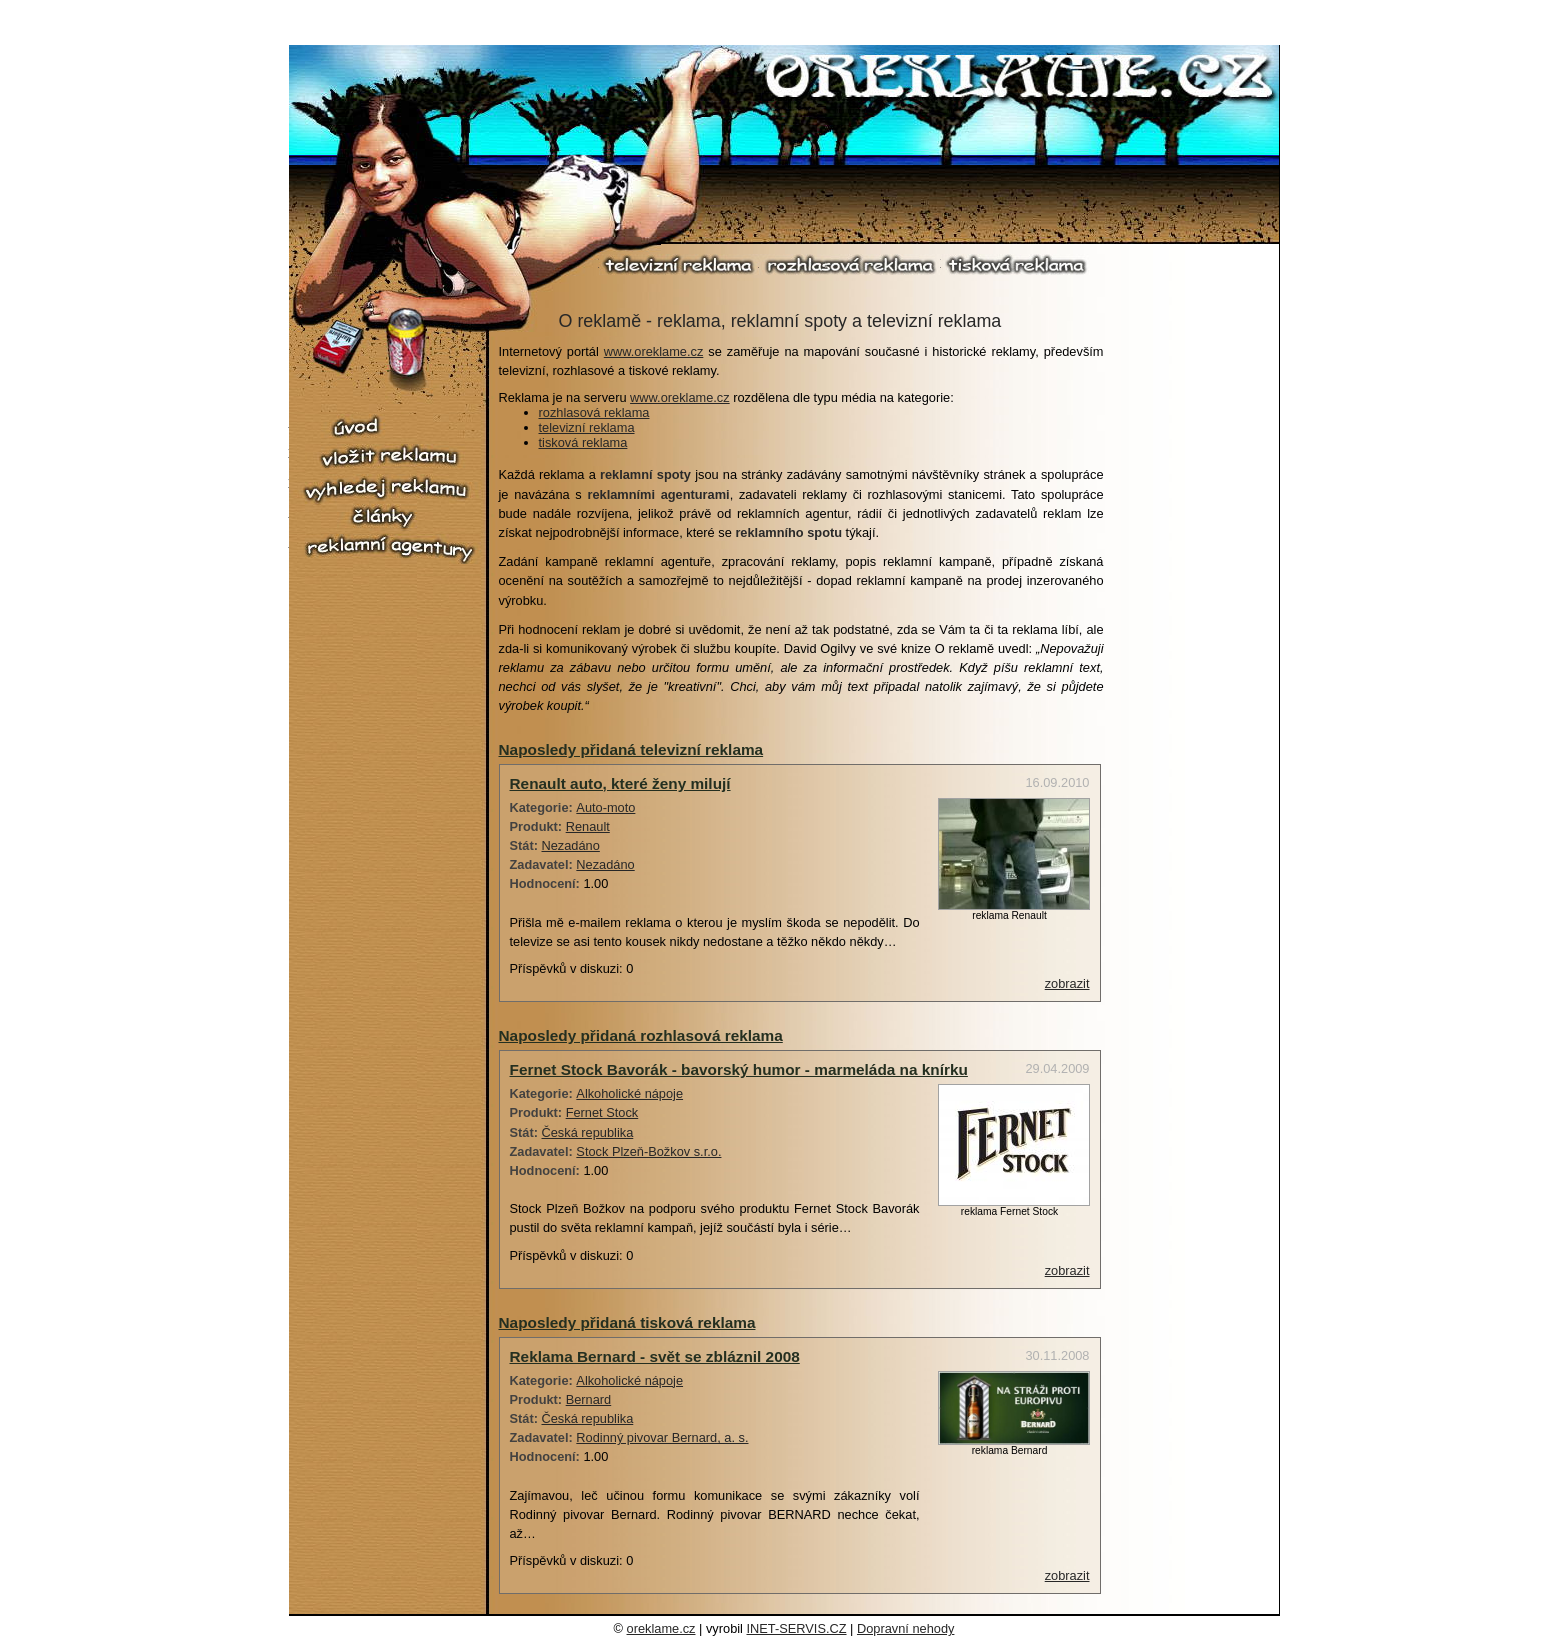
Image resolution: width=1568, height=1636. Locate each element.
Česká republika (588, 1132)
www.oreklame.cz (654, 351)
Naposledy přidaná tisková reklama (627, 1322)
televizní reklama (679, 264)
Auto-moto (605, 807)
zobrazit (1067, 983)
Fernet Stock (602, 1112)
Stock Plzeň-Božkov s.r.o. (648, 1151)
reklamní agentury (389, 549)
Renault (588, 826)
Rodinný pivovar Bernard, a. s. (662, 1437)
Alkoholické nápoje (629, 1093)
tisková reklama (1015, 264)
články (389, 517)
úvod (389, 427)
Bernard (589, 1399)
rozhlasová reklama (850, 264)
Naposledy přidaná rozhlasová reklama (641, 1035)
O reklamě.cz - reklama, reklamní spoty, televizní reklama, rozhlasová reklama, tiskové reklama (1020, 79)
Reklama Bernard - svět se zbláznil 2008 (655, 1356)
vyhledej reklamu (389, 489)
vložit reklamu (389, 457)
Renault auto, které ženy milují (620, 783)
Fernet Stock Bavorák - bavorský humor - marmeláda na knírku (739, 1069)
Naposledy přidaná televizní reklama (631, 749)
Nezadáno (571, 845)
